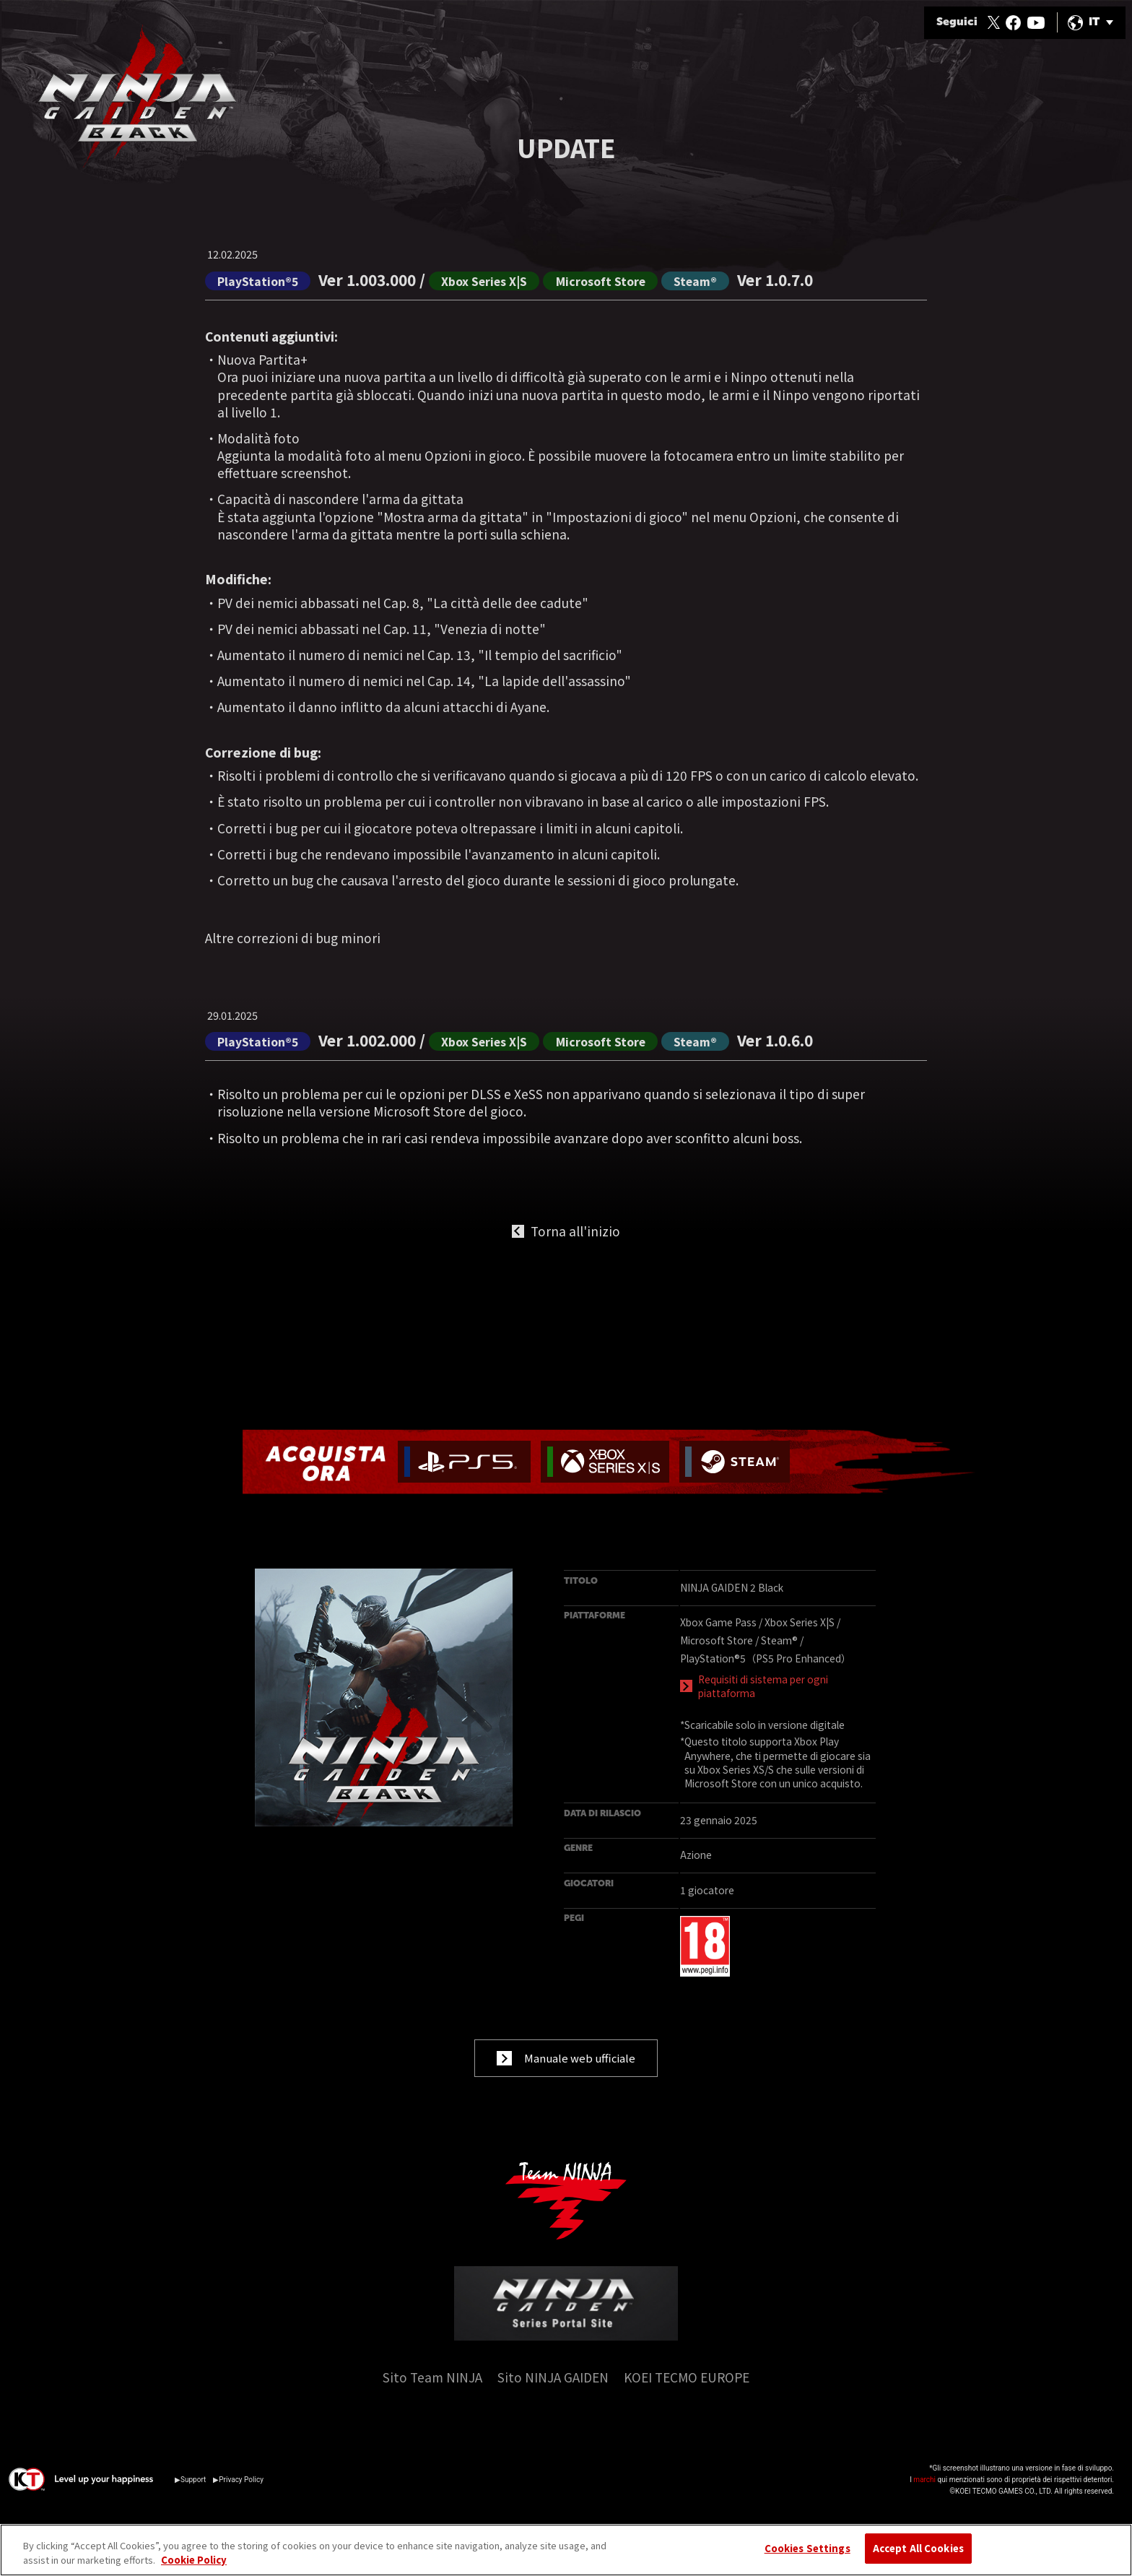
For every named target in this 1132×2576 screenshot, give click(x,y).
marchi (924, 2496)
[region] (566, 2550)
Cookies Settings (807, 2548)
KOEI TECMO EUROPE (686, 2394)
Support (193, 2496)
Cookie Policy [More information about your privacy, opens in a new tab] (194, 2560)
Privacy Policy (241, 2496)
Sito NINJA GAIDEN (553, 2394)
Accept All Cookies (918, 2548)
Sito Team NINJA (432, 2394)
